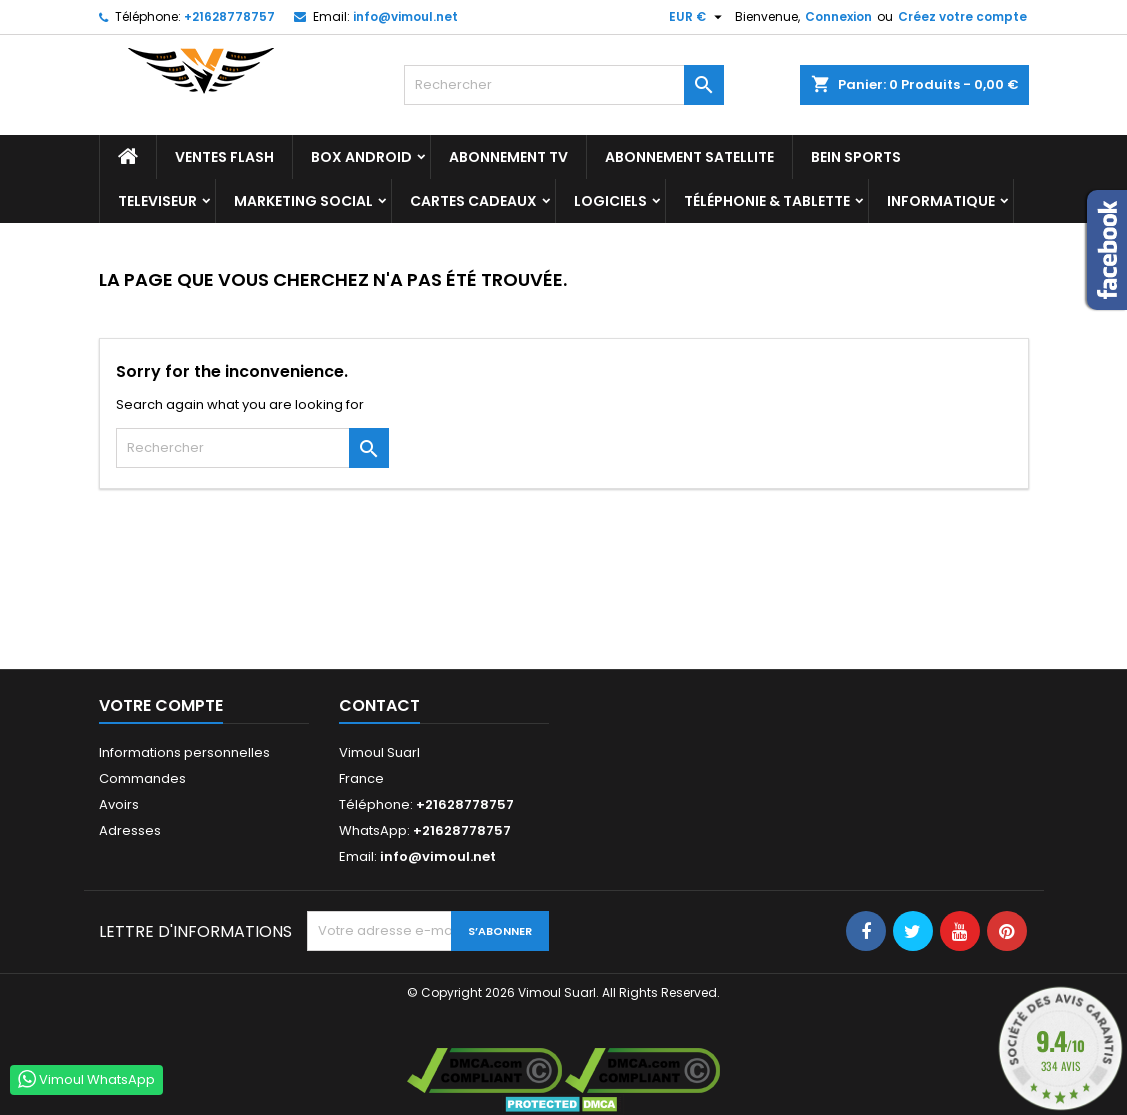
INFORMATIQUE (941, 201)
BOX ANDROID (361, 157)
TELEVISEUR (157, 201)
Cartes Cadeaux (473, 201)
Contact (379, 705)
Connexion (838, 16)
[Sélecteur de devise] (698, 17)
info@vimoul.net (405, 16)
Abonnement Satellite (689, 157)
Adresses (130, 830)
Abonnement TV (508, 157)
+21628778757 (229, 16)
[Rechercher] (564, 85)
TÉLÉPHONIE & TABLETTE (767, 201)
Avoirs (119, 804)
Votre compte (161, 705)
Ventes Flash (224, 157)
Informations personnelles (184, 752)
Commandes (142, 778)
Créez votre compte (962, 16)
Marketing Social (303, 201)
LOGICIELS (610, 201)
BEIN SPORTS (856, 157)
